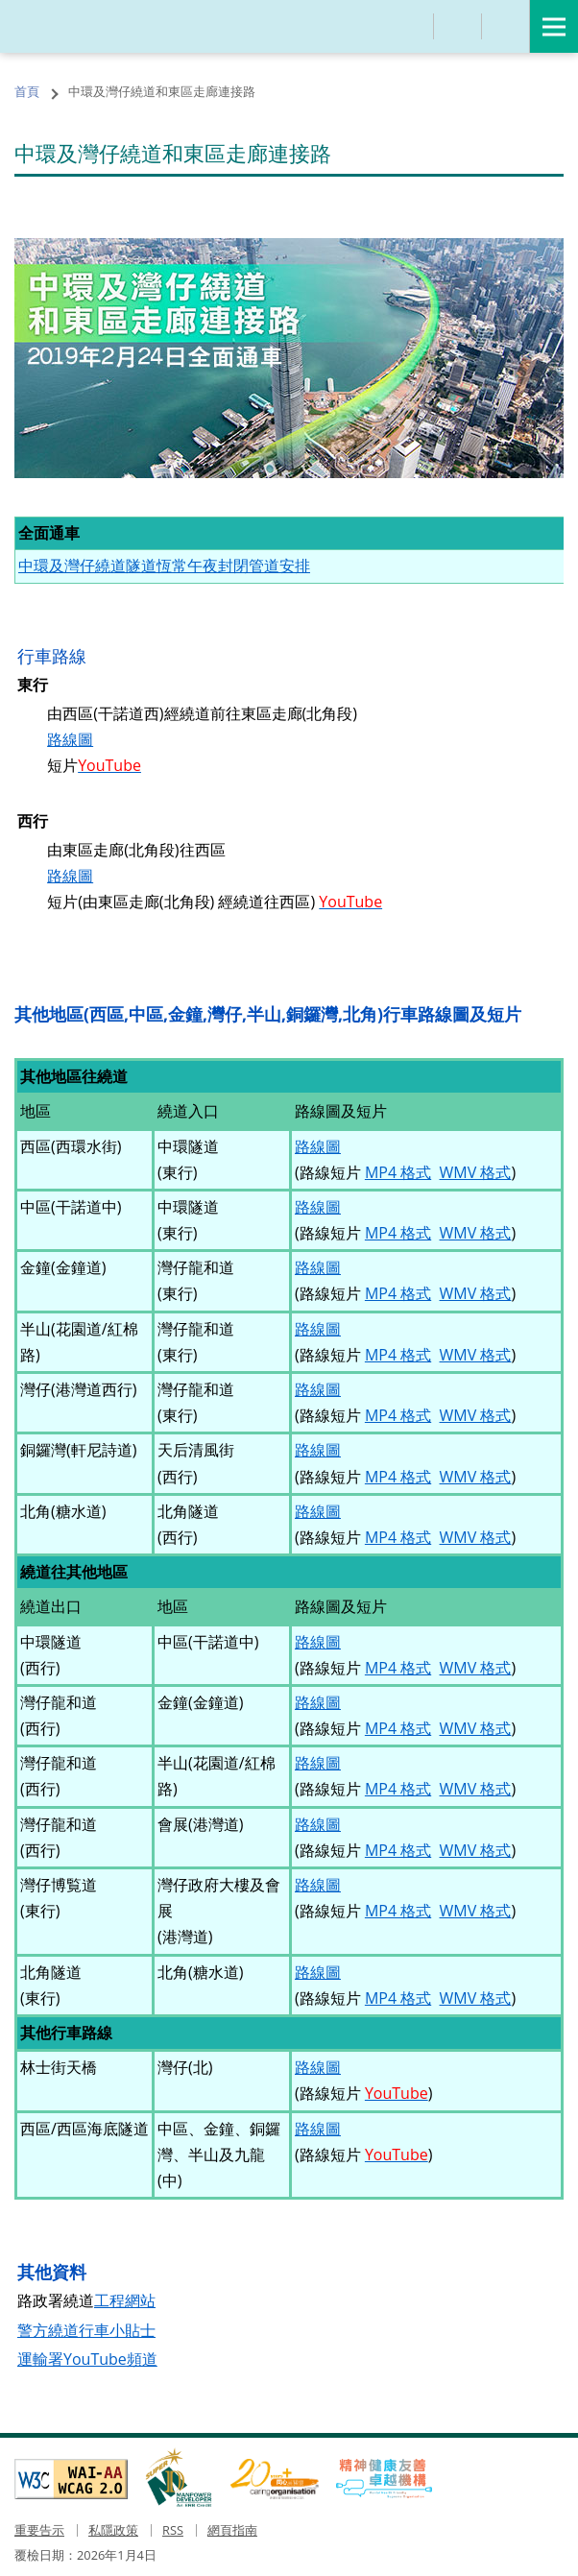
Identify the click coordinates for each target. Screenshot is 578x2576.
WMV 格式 (476, 1172)
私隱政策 (113, 2530)
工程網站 (125, 2300)
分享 (458, 26)
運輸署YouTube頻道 (87, 2359)
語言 (506, 26)
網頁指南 (232, 2530)
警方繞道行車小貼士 (86, 2330)
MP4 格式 (398, 1172)
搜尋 (410, 26)
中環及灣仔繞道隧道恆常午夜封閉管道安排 (164, 565)
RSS (172, 2530)
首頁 (26, 91)
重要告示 (39, 2530)
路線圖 (70, 739)
